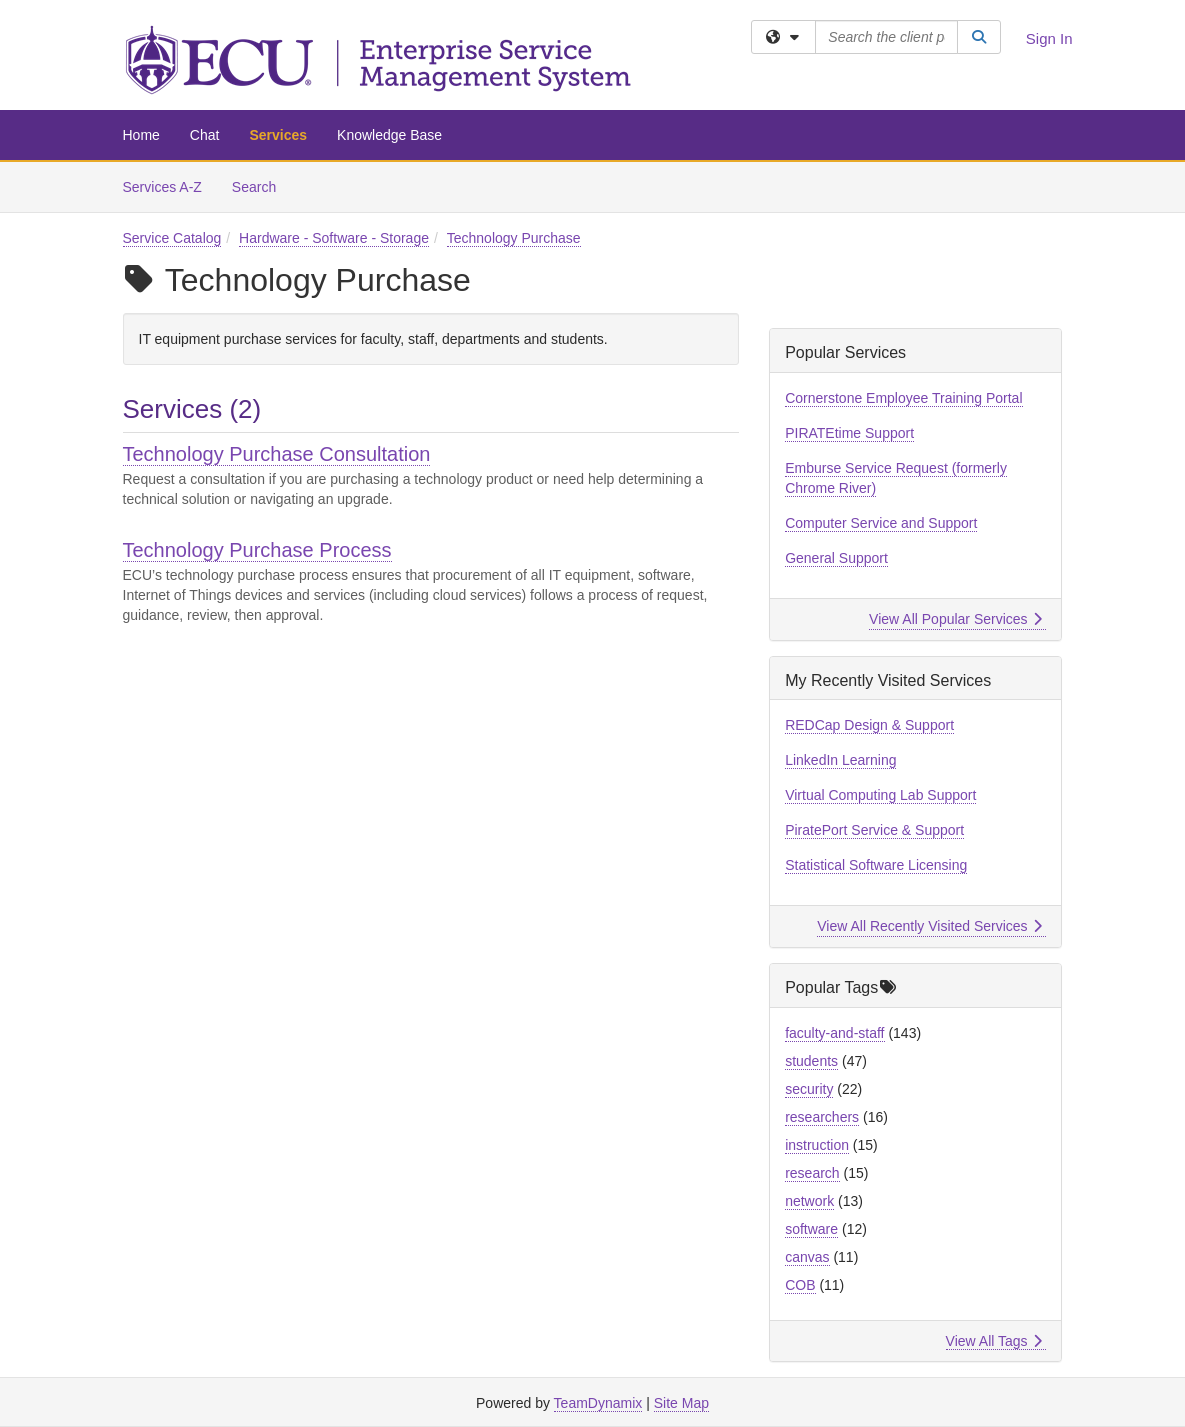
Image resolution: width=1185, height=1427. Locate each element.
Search (261, 185)
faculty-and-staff (834, 1033)
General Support (836, 558)
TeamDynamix (598, 1403)
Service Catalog (172, 238)
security (809, 1089)
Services (278, 135)
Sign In (1049, 38)
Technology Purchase (514, 238)
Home (141, 135)
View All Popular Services (955, 619)
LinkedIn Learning (840, 760)
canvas (807, 1257)
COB (800, 1285)
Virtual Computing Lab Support (880, 795)
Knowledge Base (389, 135)
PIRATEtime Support (849, 433)
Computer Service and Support (881, 523)
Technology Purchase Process (257, 550)
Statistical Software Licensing (876, 865)
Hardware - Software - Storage (334, 238)
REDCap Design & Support (869, 725)
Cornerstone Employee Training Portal (903, 398)
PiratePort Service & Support (874, 830)
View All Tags (994, 1341)
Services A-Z (162, 187)
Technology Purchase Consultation (277, 454)
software (811, 1229)
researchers (822, 1117)
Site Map (681, 1403)
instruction (817, 1145)
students (811, 1061)
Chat (205, 135)
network (809, 1201)
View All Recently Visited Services (929, 926)
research (812, 1173)
